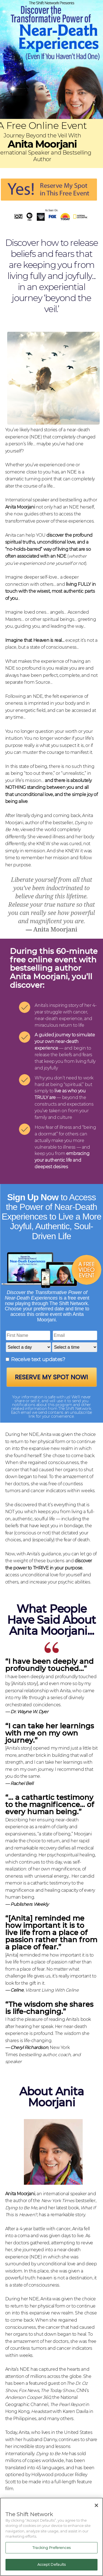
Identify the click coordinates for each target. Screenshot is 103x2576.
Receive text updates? (38, 1359)
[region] (51, 2537)
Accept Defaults (51, 2564)
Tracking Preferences (51, 2547)
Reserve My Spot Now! (51, 1377)
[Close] (96, 2505)
